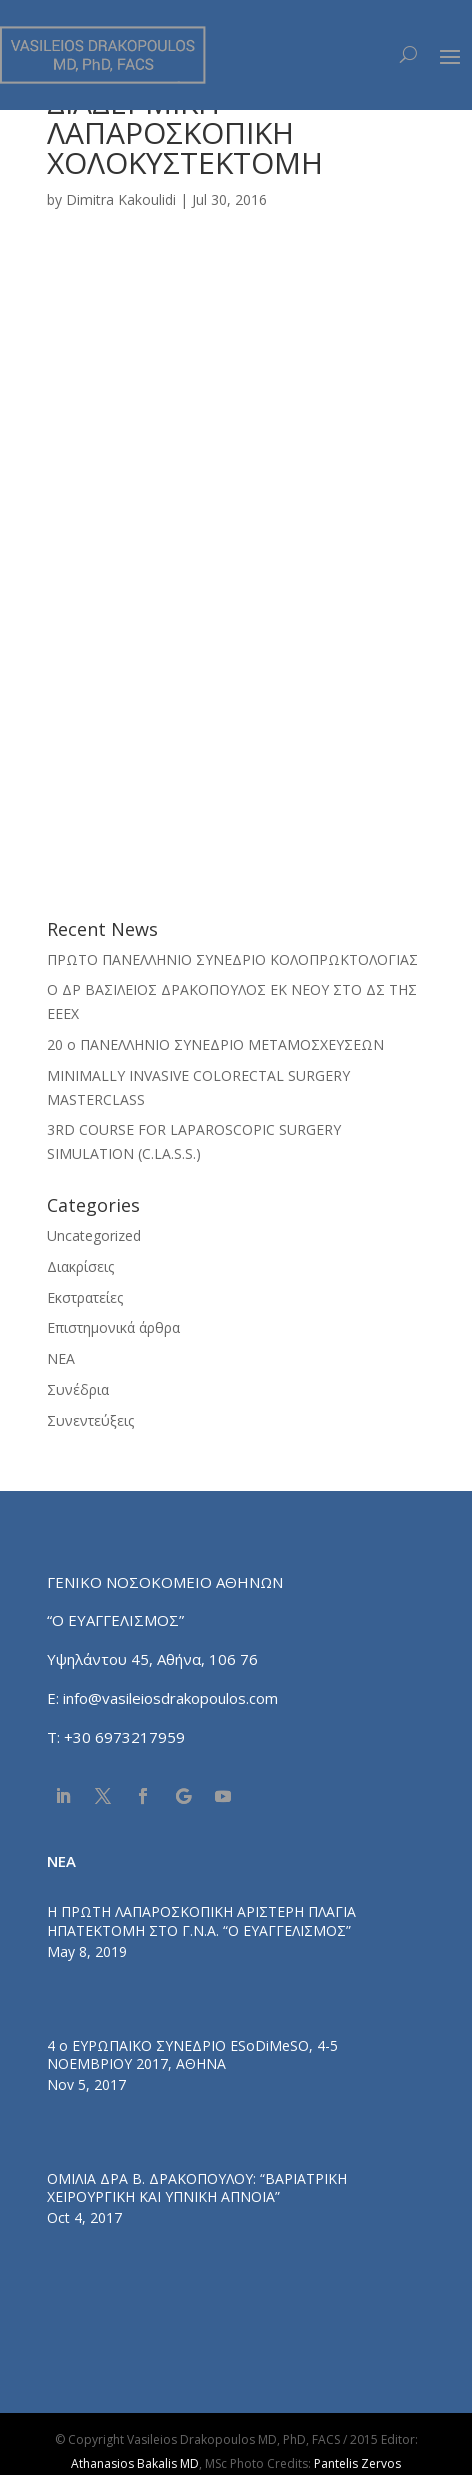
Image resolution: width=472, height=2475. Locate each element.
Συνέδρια (78, 1389)
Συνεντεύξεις (90, 1420)
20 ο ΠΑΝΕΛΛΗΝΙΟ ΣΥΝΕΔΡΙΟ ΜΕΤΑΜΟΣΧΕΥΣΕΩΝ (215, 1044)
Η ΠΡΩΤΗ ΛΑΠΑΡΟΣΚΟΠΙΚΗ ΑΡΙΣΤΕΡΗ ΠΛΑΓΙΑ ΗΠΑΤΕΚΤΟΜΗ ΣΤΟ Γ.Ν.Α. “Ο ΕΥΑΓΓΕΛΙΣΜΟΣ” (201, 1920)
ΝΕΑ (61, 1358)
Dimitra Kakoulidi (121, 199)
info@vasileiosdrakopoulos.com (170, 1698)
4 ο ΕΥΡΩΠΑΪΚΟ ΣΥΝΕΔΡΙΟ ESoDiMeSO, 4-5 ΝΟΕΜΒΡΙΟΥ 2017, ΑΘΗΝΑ (192, 2054)
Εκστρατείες (85, 1297)
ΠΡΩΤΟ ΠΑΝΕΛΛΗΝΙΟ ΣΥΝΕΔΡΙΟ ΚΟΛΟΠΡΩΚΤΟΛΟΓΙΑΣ (232, 959)
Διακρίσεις (80, 1266)
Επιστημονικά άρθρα (113, 1327)
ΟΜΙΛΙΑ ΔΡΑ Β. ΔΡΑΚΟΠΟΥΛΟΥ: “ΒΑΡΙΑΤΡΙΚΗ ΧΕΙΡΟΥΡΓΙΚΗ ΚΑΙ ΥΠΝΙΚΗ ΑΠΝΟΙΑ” (197, 2187)
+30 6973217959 (126, 1737)
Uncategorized (94, 1235)
